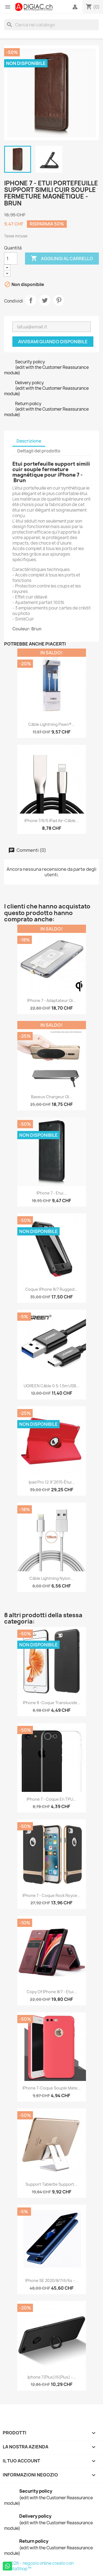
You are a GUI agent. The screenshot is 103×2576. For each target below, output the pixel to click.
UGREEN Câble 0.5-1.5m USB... (51, 1385)
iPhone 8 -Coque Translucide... (51, 1702)
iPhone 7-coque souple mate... (52, 2088)
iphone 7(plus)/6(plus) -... (51, 2377)
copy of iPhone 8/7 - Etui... (52, 1991)
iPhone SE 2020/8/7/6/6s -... (51, 2280)
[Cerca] (51, 24)
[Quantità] (10, 258)
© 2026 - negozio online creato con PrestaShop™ (39, 2566)
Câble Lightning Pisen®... (51, 724)
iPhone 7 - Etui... (51, 1193)
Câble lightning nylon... (51, 1578)
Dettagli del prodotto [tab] (38, 451)
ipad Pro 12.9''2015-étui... (52, 1482)
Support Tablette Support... (51, 2184)
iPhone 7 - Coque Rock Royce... (51, 1895)
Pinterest (58, 300)
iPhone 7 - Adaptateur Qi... (51, 1000)
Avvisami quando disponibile (53, 342)
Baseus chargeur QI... (51, 1096)
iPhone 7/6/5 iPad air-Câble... (51, 820)
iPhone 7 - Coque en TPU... (51, 1799)
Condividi (30, 300)
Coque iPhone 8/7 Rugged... (51, 1289)
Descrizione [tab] (28, 441)
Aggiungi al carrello (62, 258)
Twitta (44, 300)
